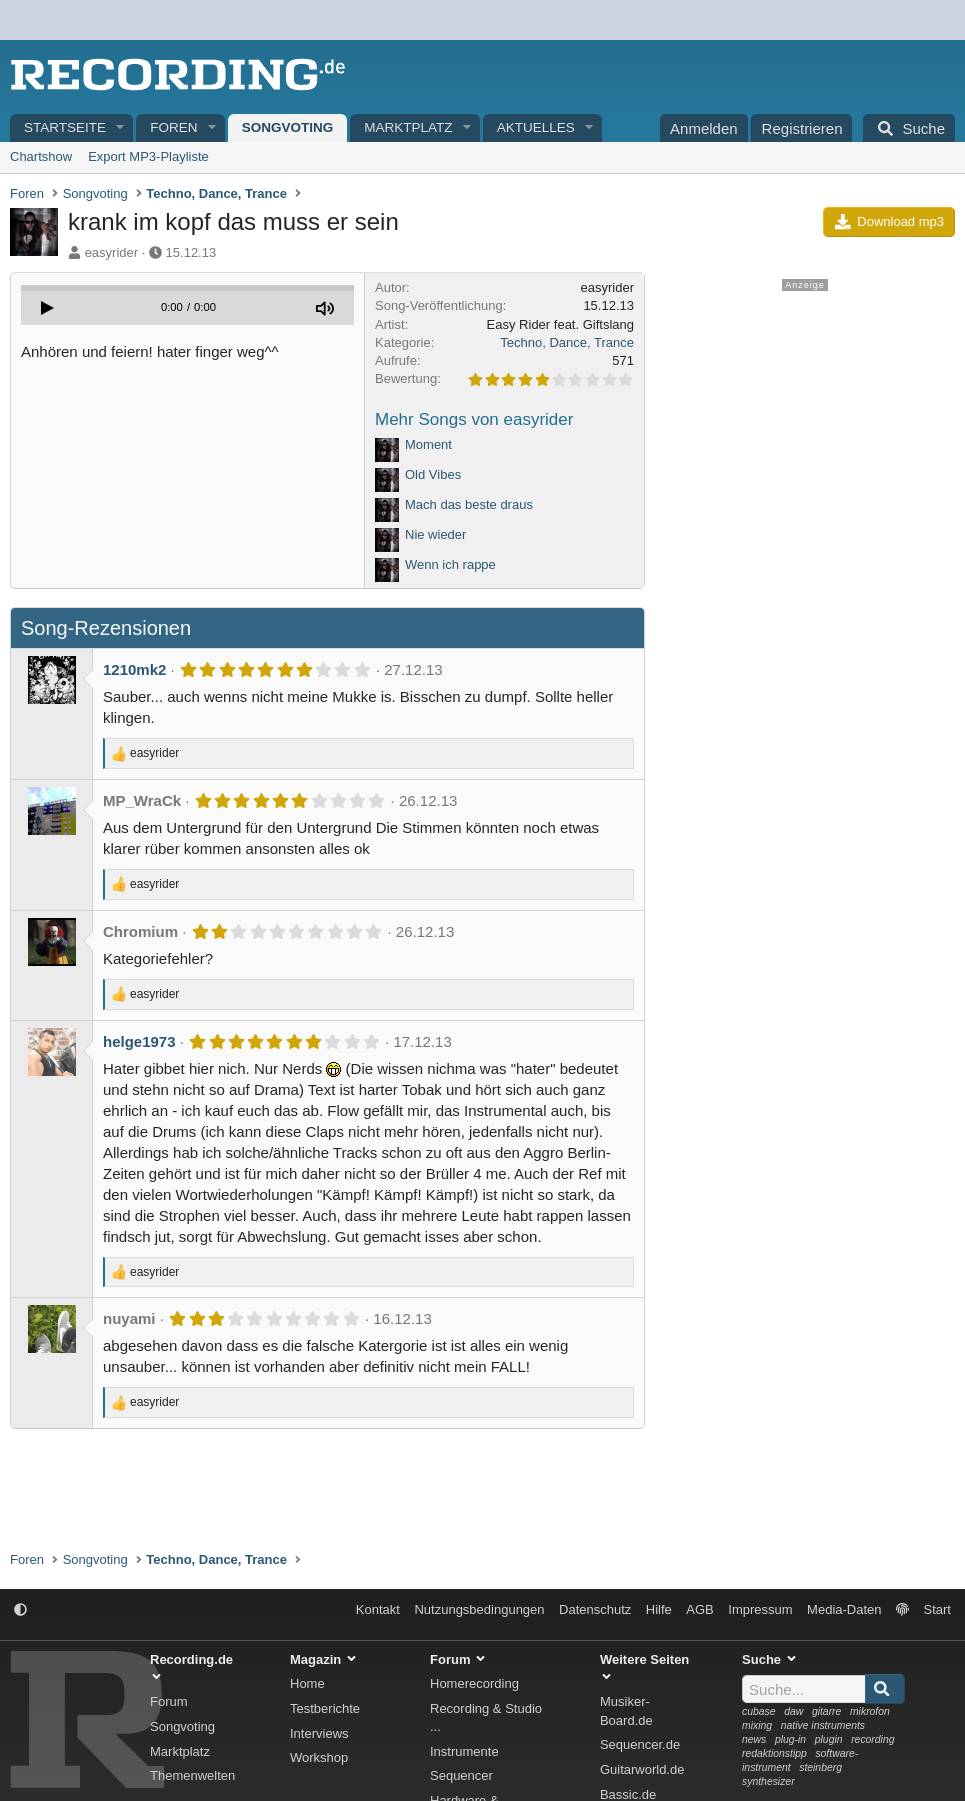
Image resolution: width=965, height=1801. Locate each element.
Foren (173, 127)
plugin (829, 1739)
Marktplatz (408, 127)
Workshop (319, 1757)
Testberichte (325, 1708)
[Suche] (909, 128)
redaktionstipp (774, 1753)
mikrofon (870, 1711)
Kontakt (378, 1609)
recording (872, 1739)
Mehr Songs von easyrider (474, 419)
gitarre (826, 1711)
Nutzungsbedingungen (479, 1609)
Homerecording (474, 1683)
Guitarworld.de (642, 1769)
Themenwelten (192, 1775)
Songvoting (288, 127)
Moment (428, 444)
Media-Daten (844, 1609)
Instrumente (464, 1751)
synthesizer (768, 1781)
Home (307, 1683)
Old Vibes (433, 474)
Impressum (760, 1609)
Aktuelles (536, 127)
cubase (759, 1711)
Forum (169, 1701)
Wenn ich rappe (450, 564)
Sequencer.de (640, 1744)
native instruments (823, 1725)
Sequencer (461, 1775)
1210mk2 (134, 669)
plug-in (790, 1739)
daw (793, 1711)
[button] (121, 128)
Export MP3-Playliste (148, 156)
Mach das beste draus (469, 504)
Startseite (65, 127)
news (754, 1739)
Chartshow (41, 156)
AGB (699, 1609)
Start (937, 1609)
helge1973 (139, 1041)
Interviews (319, 1733)
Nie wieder (435, 534)
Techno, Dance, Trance (567, 342)
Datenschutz (595, 1609)
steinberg (820, 1767)
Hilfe (659, 1609)
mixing (757, 1725)
